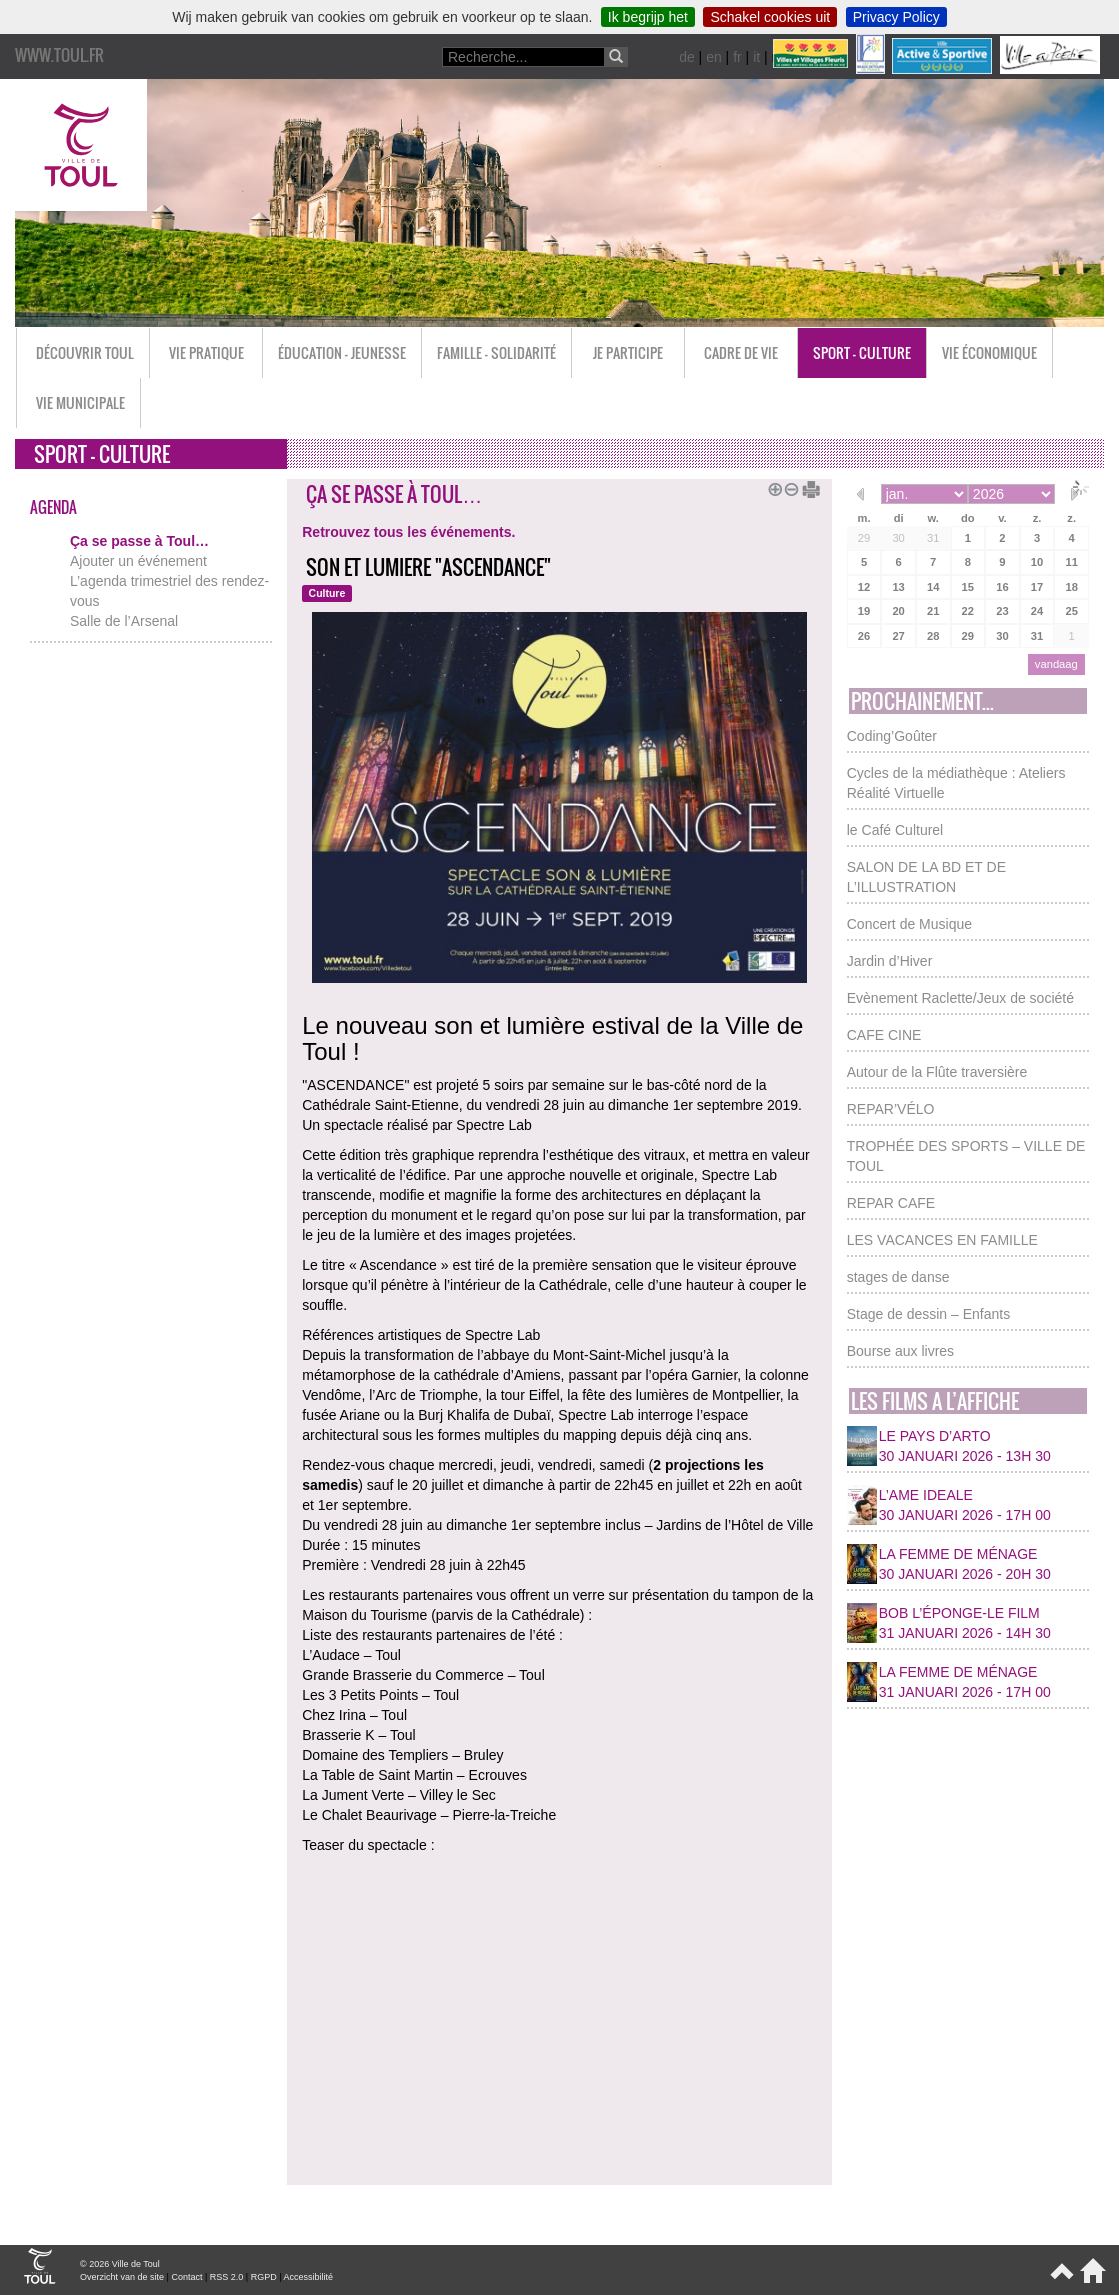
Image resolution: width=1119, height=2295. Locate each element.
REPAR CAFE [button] (891, 1203)
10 (1037, 562)
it (756, 57)
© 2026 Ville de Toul (120, 2264)
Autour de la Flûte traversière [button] (937, 1072)
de (687, 57)
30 (898, 538)
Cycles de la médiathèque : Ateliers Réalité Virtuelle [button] (956, 783)
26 (864, 636)
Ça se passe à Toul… (139, 541)
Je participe (628, 352)
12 (864, 587)
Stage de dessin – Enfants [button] (928, 1314)
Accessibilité (309, 2277)
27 (898, 636)
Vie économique (989, 352)
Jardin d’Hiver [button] (890, 961)
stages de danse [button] (898, 1277)
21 (933, 611)
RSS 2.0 (227, 2277)
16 (1002, 587)
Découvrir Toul (85, 352)
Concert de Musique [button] (909, 924)
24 (1037, 611)
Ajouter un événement (138, 561)
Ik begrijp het (648, 17)
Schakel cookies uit (770, 17)
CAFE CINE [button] (884, 1035)
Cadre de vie (741, 352)
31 (933, 538)
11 (1071, 562)
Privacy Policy (896, 17)
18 (1071, 587)
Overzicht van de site (122, 2277)
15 (968, 587)
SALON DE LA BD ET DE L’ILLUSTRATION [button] (926, 877)
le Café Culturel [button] (895, 830)
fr (737, 57)
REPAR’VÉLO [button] (891, 1109)
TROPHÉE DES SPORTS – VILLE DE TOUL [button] (966, 1156)
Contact (186, 2277)
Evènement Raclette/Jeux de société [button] (960, 998)
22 (968, 611)
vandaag (1056, 664)
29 (864, 538)
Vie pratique (206, 352)
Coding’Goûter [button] (892, 736)
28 (933, 636)
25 (1071, 611)
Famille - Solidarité (496, 352)
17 (1037, 587)
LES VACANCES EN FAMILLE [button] (942, 1240)
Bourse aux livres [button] (900, 1351)
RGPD (264, 2277)
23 (1002, 611)
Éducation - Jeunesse (342, 352)
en (714, 57)
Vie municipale (80, 402)
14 (933, 587)
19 (864, 611)
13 (898, 587)
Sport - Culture (862, 352)
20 (898, 611)
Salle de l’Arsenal (124, 621)
